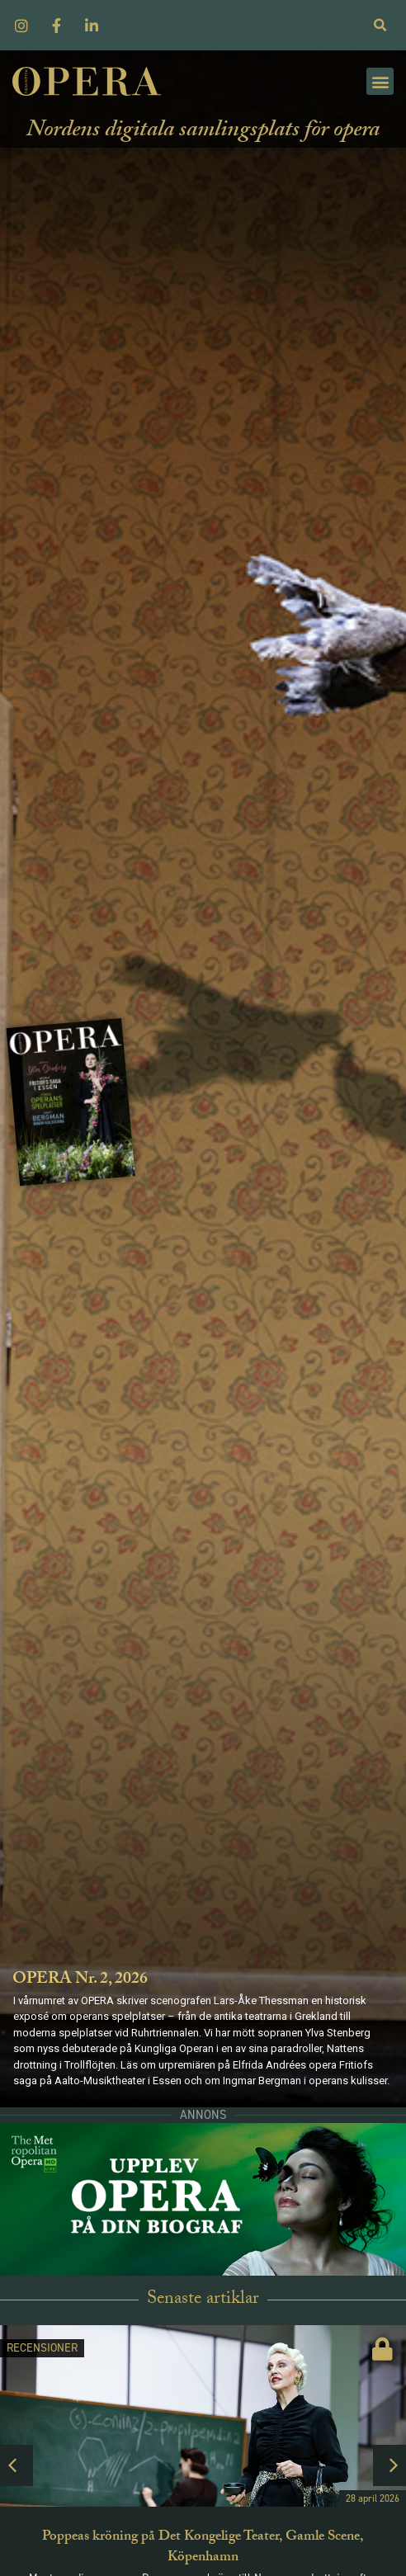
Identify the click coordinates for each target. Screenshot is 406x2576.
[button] (380, 81)
